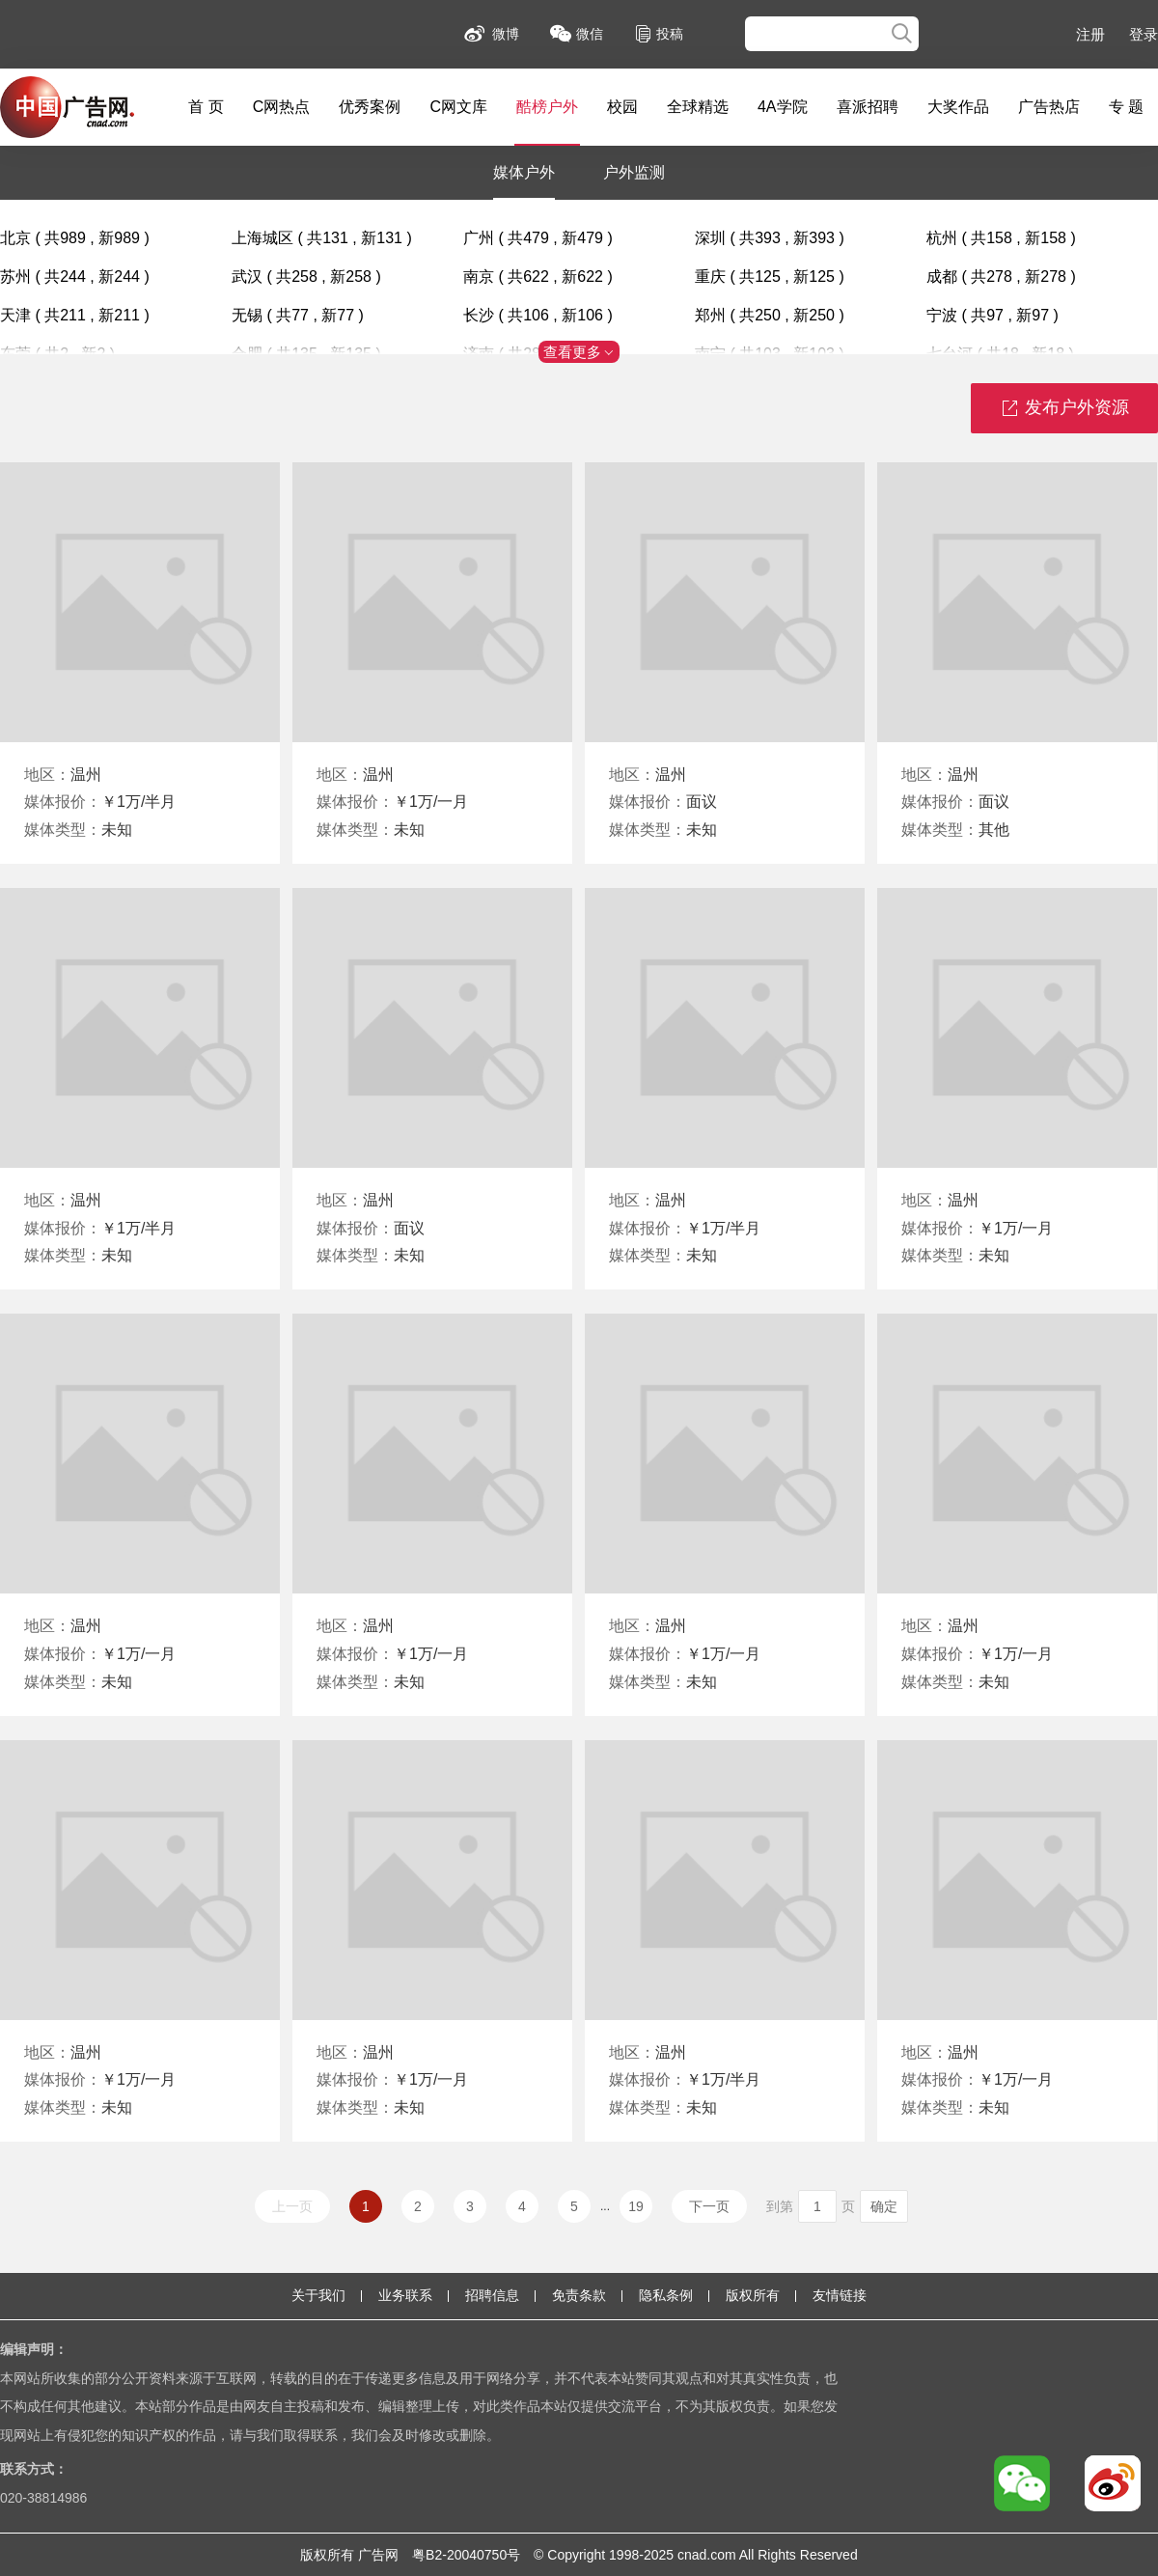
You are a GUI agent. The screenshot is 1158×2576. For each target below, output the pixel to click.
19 (636, 2206)
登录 (1143, 34)
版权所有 (753, 2295)
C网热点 (282, 106)
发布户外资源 (1064, 409)
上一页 (292, 2206)
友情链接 (840, 2295)
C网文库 (458, 106)
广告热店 (1049, 106)
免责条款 (579, 2295)
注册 (1090, 34)
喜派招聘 (867, 106)
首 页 (205, 106)
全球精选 (698, 106)
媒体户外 (524, 172)
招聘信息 (492, 2295)
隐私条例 (666, 2295)
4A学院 (783, 106)
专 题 (1126, 106)
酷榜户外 (547, 106)
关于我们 (318, 2295)
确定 (883, 2206)
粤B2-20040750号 (466, 2554)
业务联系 (405, 2295)
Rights (777, 2554)
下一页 (709, 2206)
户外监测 (634, 172)
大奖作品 (958, 106)
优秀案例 (369, 106)
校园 (622, 106)
